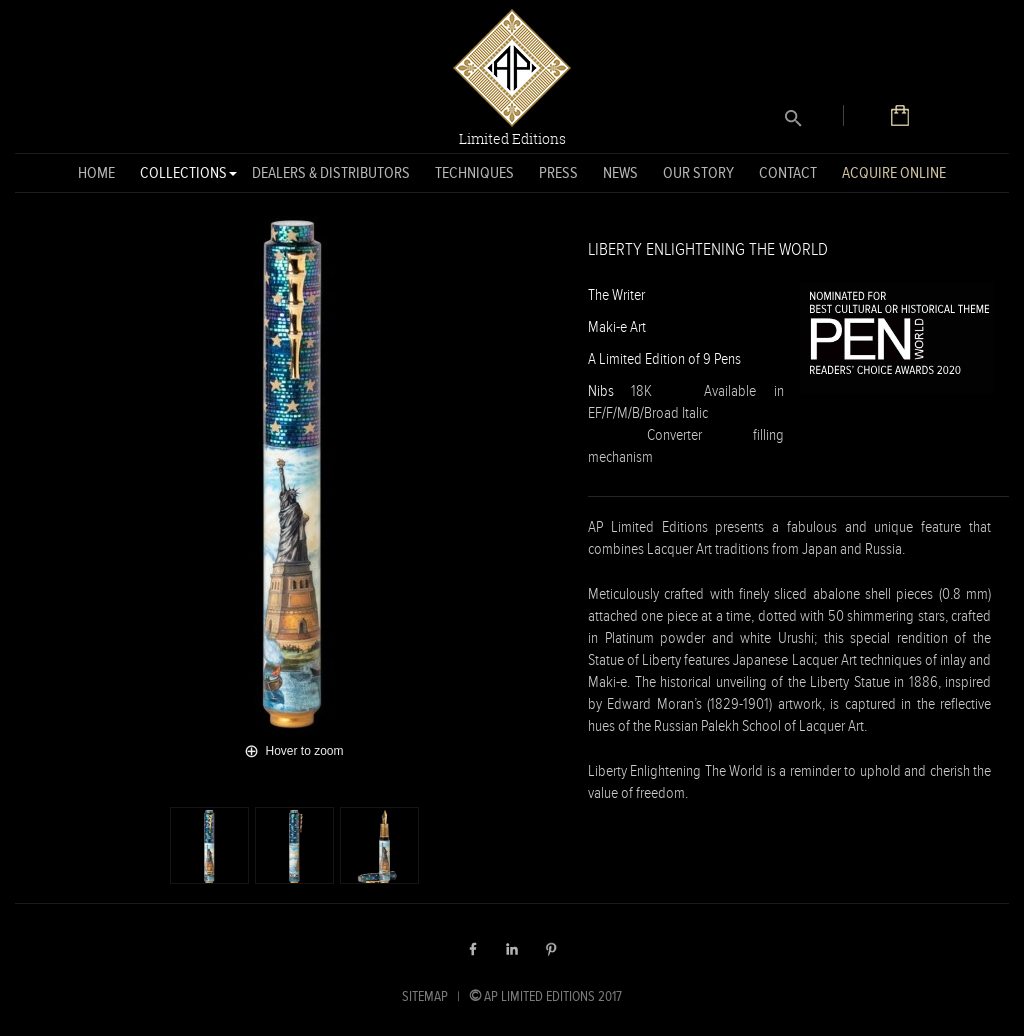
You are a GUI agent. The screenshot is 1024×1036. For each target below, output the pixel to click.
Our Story (698, 172)
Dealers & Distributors (331, 172)
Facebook (473, 949)
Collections (183, 176)
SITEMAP (425, 996)
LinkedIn (512, 949)
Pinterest (551, 949)
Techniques (474, 172)
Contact (788, 172)
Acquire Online (894, 172)
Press (558, 172)
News (620, 172)
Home (96, 172)
